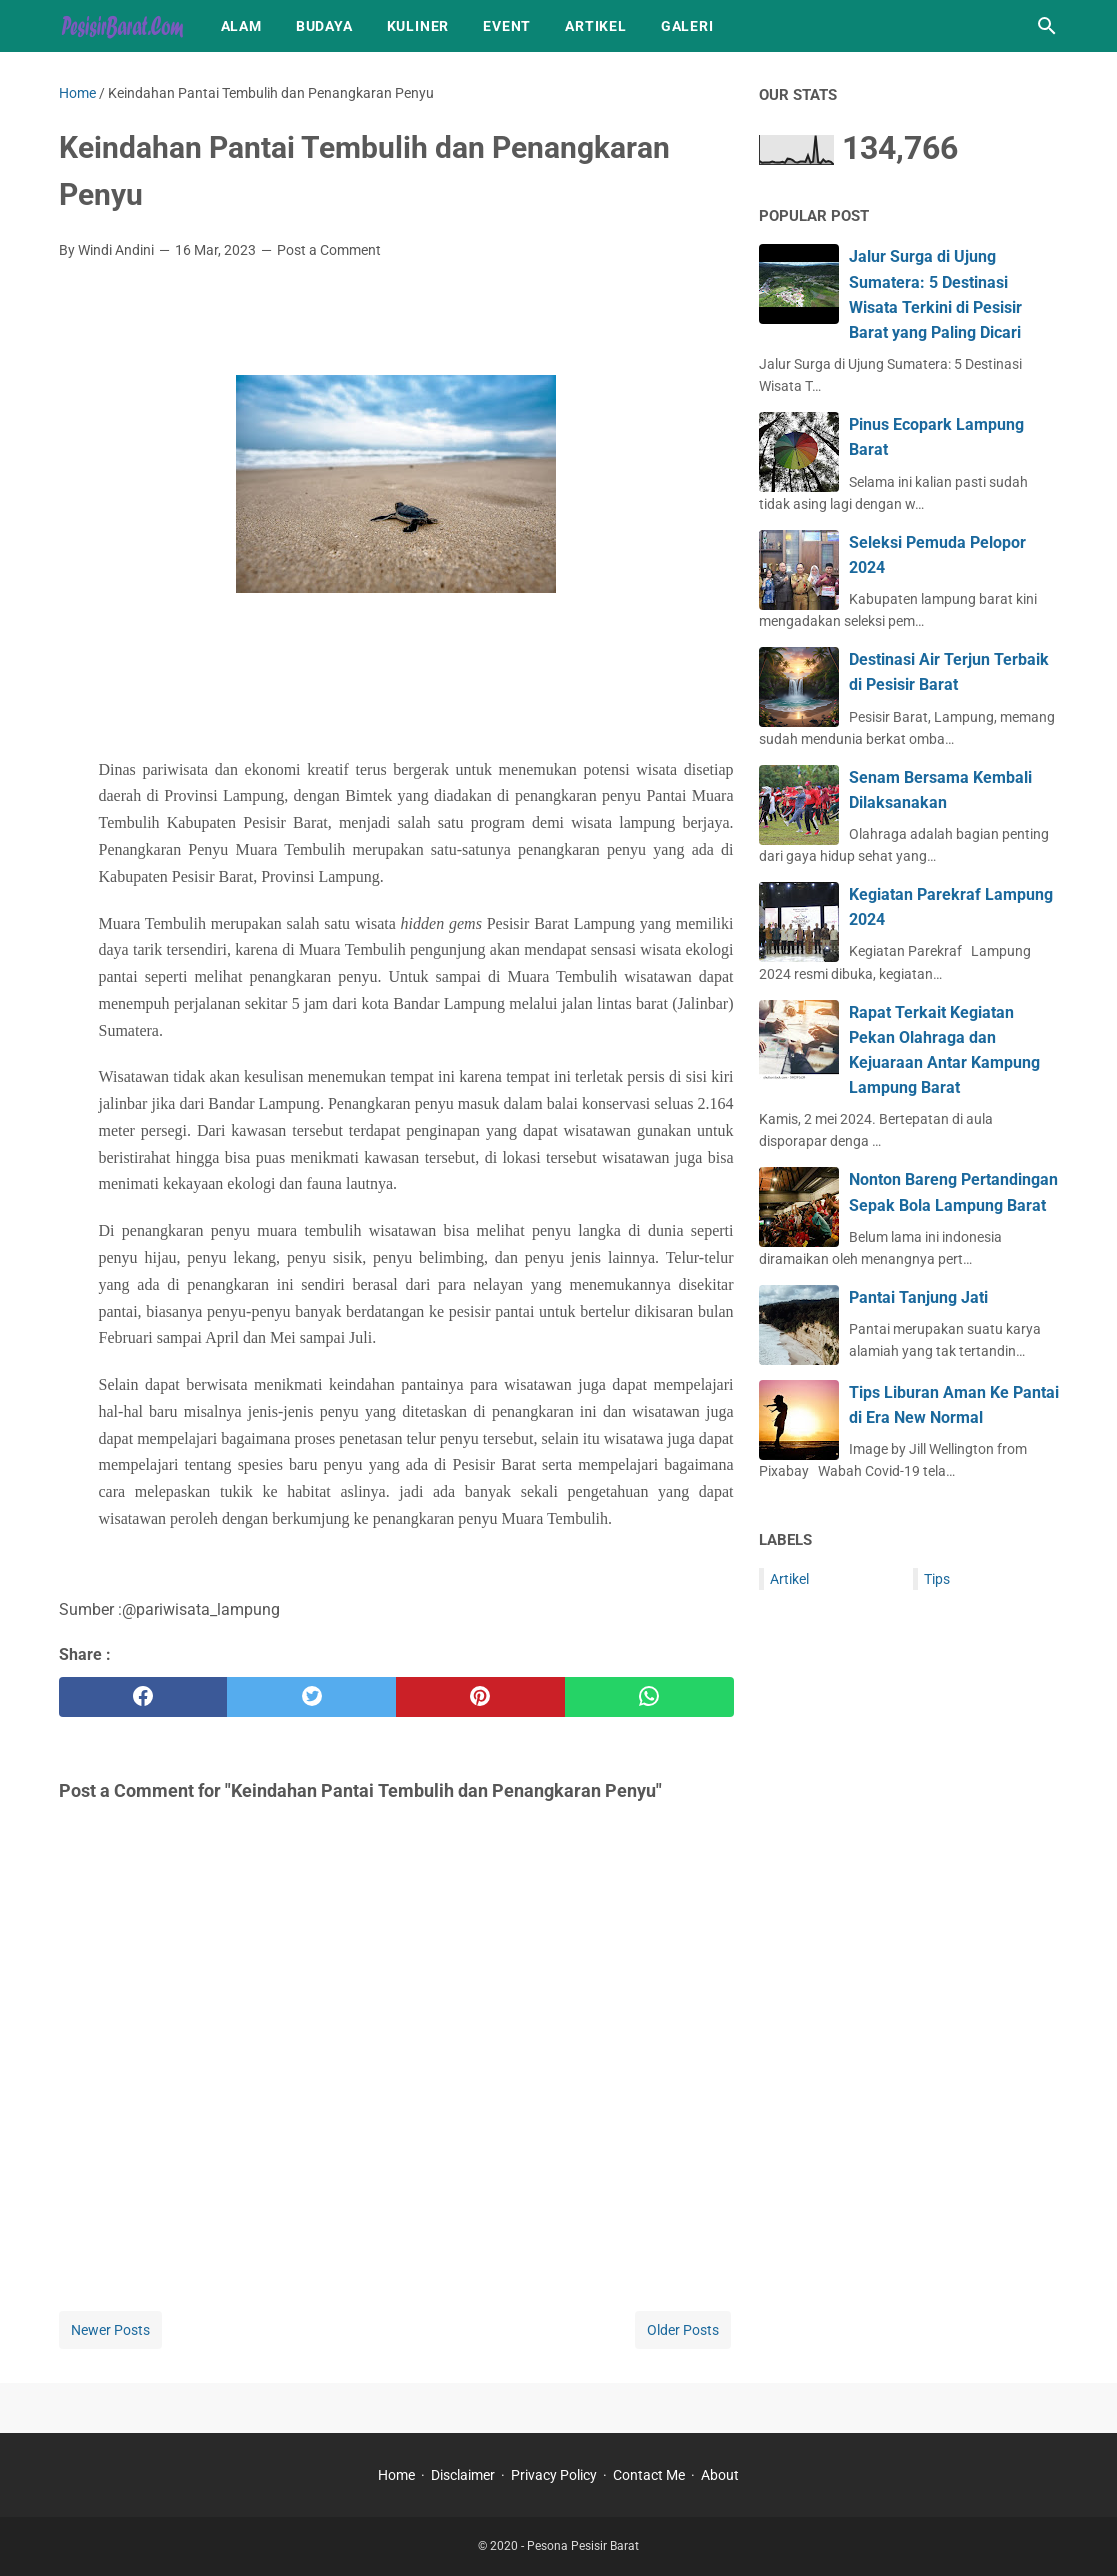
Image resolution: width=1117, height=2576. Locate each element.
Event (507, 26)
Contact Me (649, 2475)
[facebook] (143, 1697)
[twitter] (311, 1697)
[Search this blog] (1047, 26)
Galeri (687, 26)
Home (396, 2475)
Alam (241, 26)
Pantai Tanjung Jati (918, 1297)
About (720, 2475)
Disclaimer (463, 2475)
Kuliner (418, 26)
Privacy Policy (554, 2475)
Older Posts (683, 2330)
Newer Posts (110, 2330)
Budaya (324, 26)
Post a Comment (329, 250)
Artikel (596, 26)
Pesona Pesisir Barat (583, 2546)
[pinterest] (480, 1697)
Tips (937, 1579)
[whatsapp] (649, 1697)
